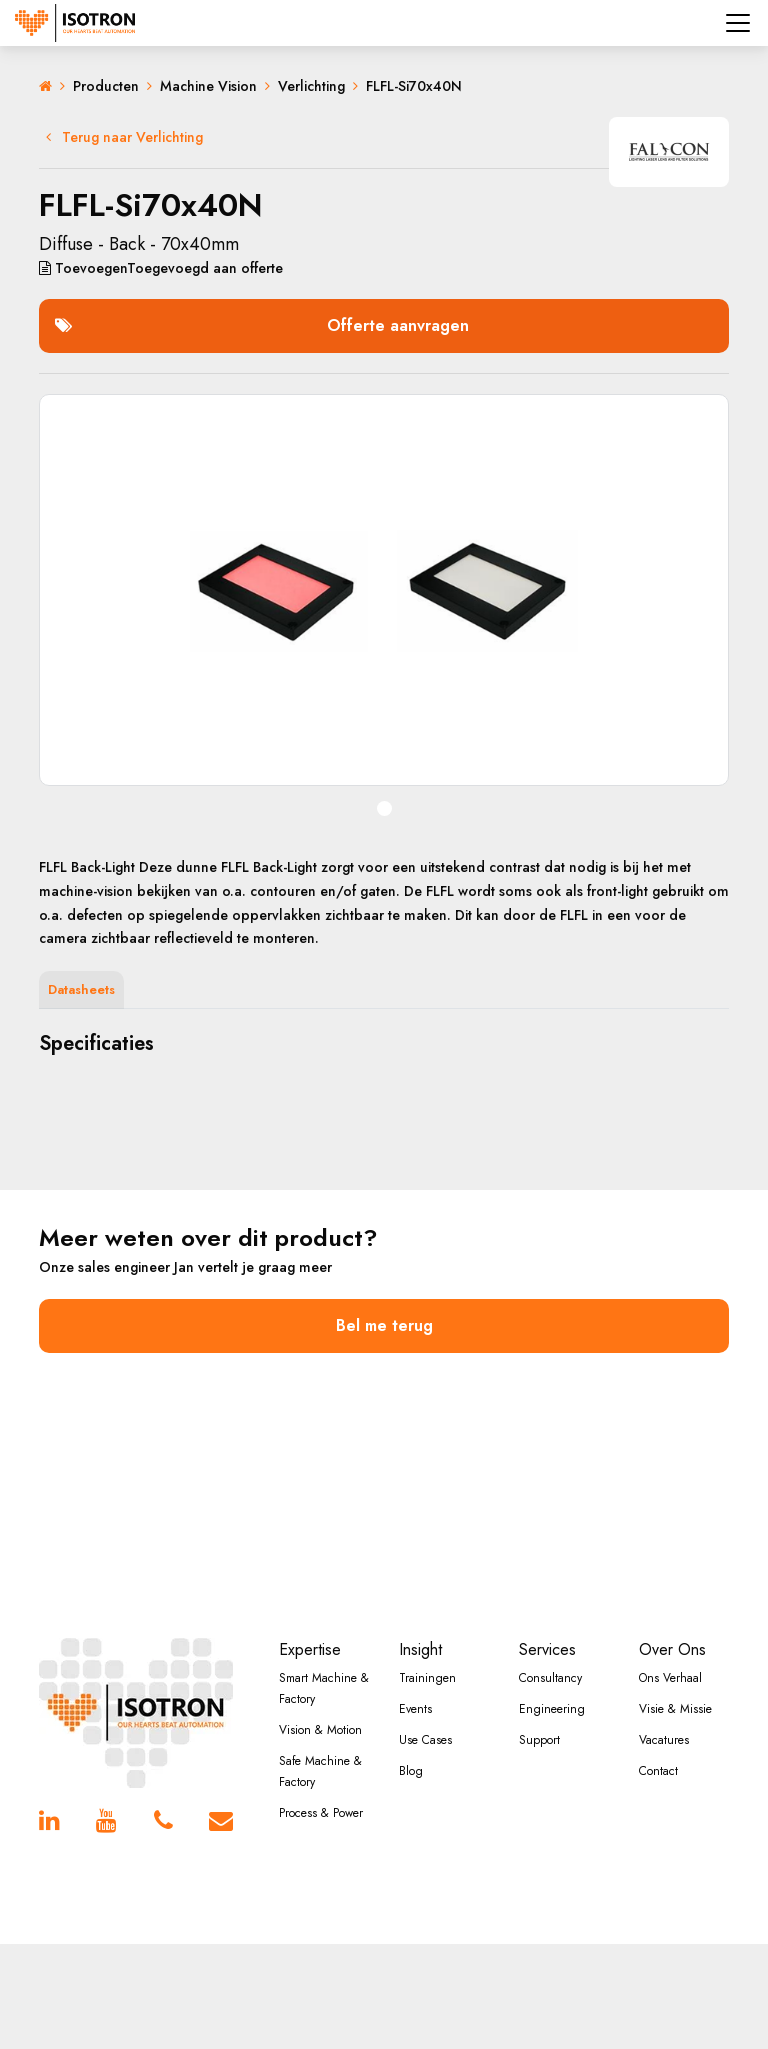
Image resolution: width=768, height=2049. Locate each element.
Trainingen (427, 1678)
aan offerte (161, 268)
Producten (106, 86)
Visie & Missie (675, 1709)
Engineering (552, 1709)
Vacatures (664, 1740)
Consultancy (550, 1678)
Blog (411, 1771)
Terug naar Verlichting (124, 137)
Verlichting (311, 86)
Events (415, 1709)
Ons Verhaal (670, 1678)
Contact (658, 1771)
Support (539, 1740)
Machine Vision (208, 86)
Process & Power (321, 1813)
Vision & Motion (320, 1730)
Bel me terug (384, 1325)
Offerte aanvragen (262, 325)
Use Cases (425, 1740)
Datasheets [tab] (81, 989)
